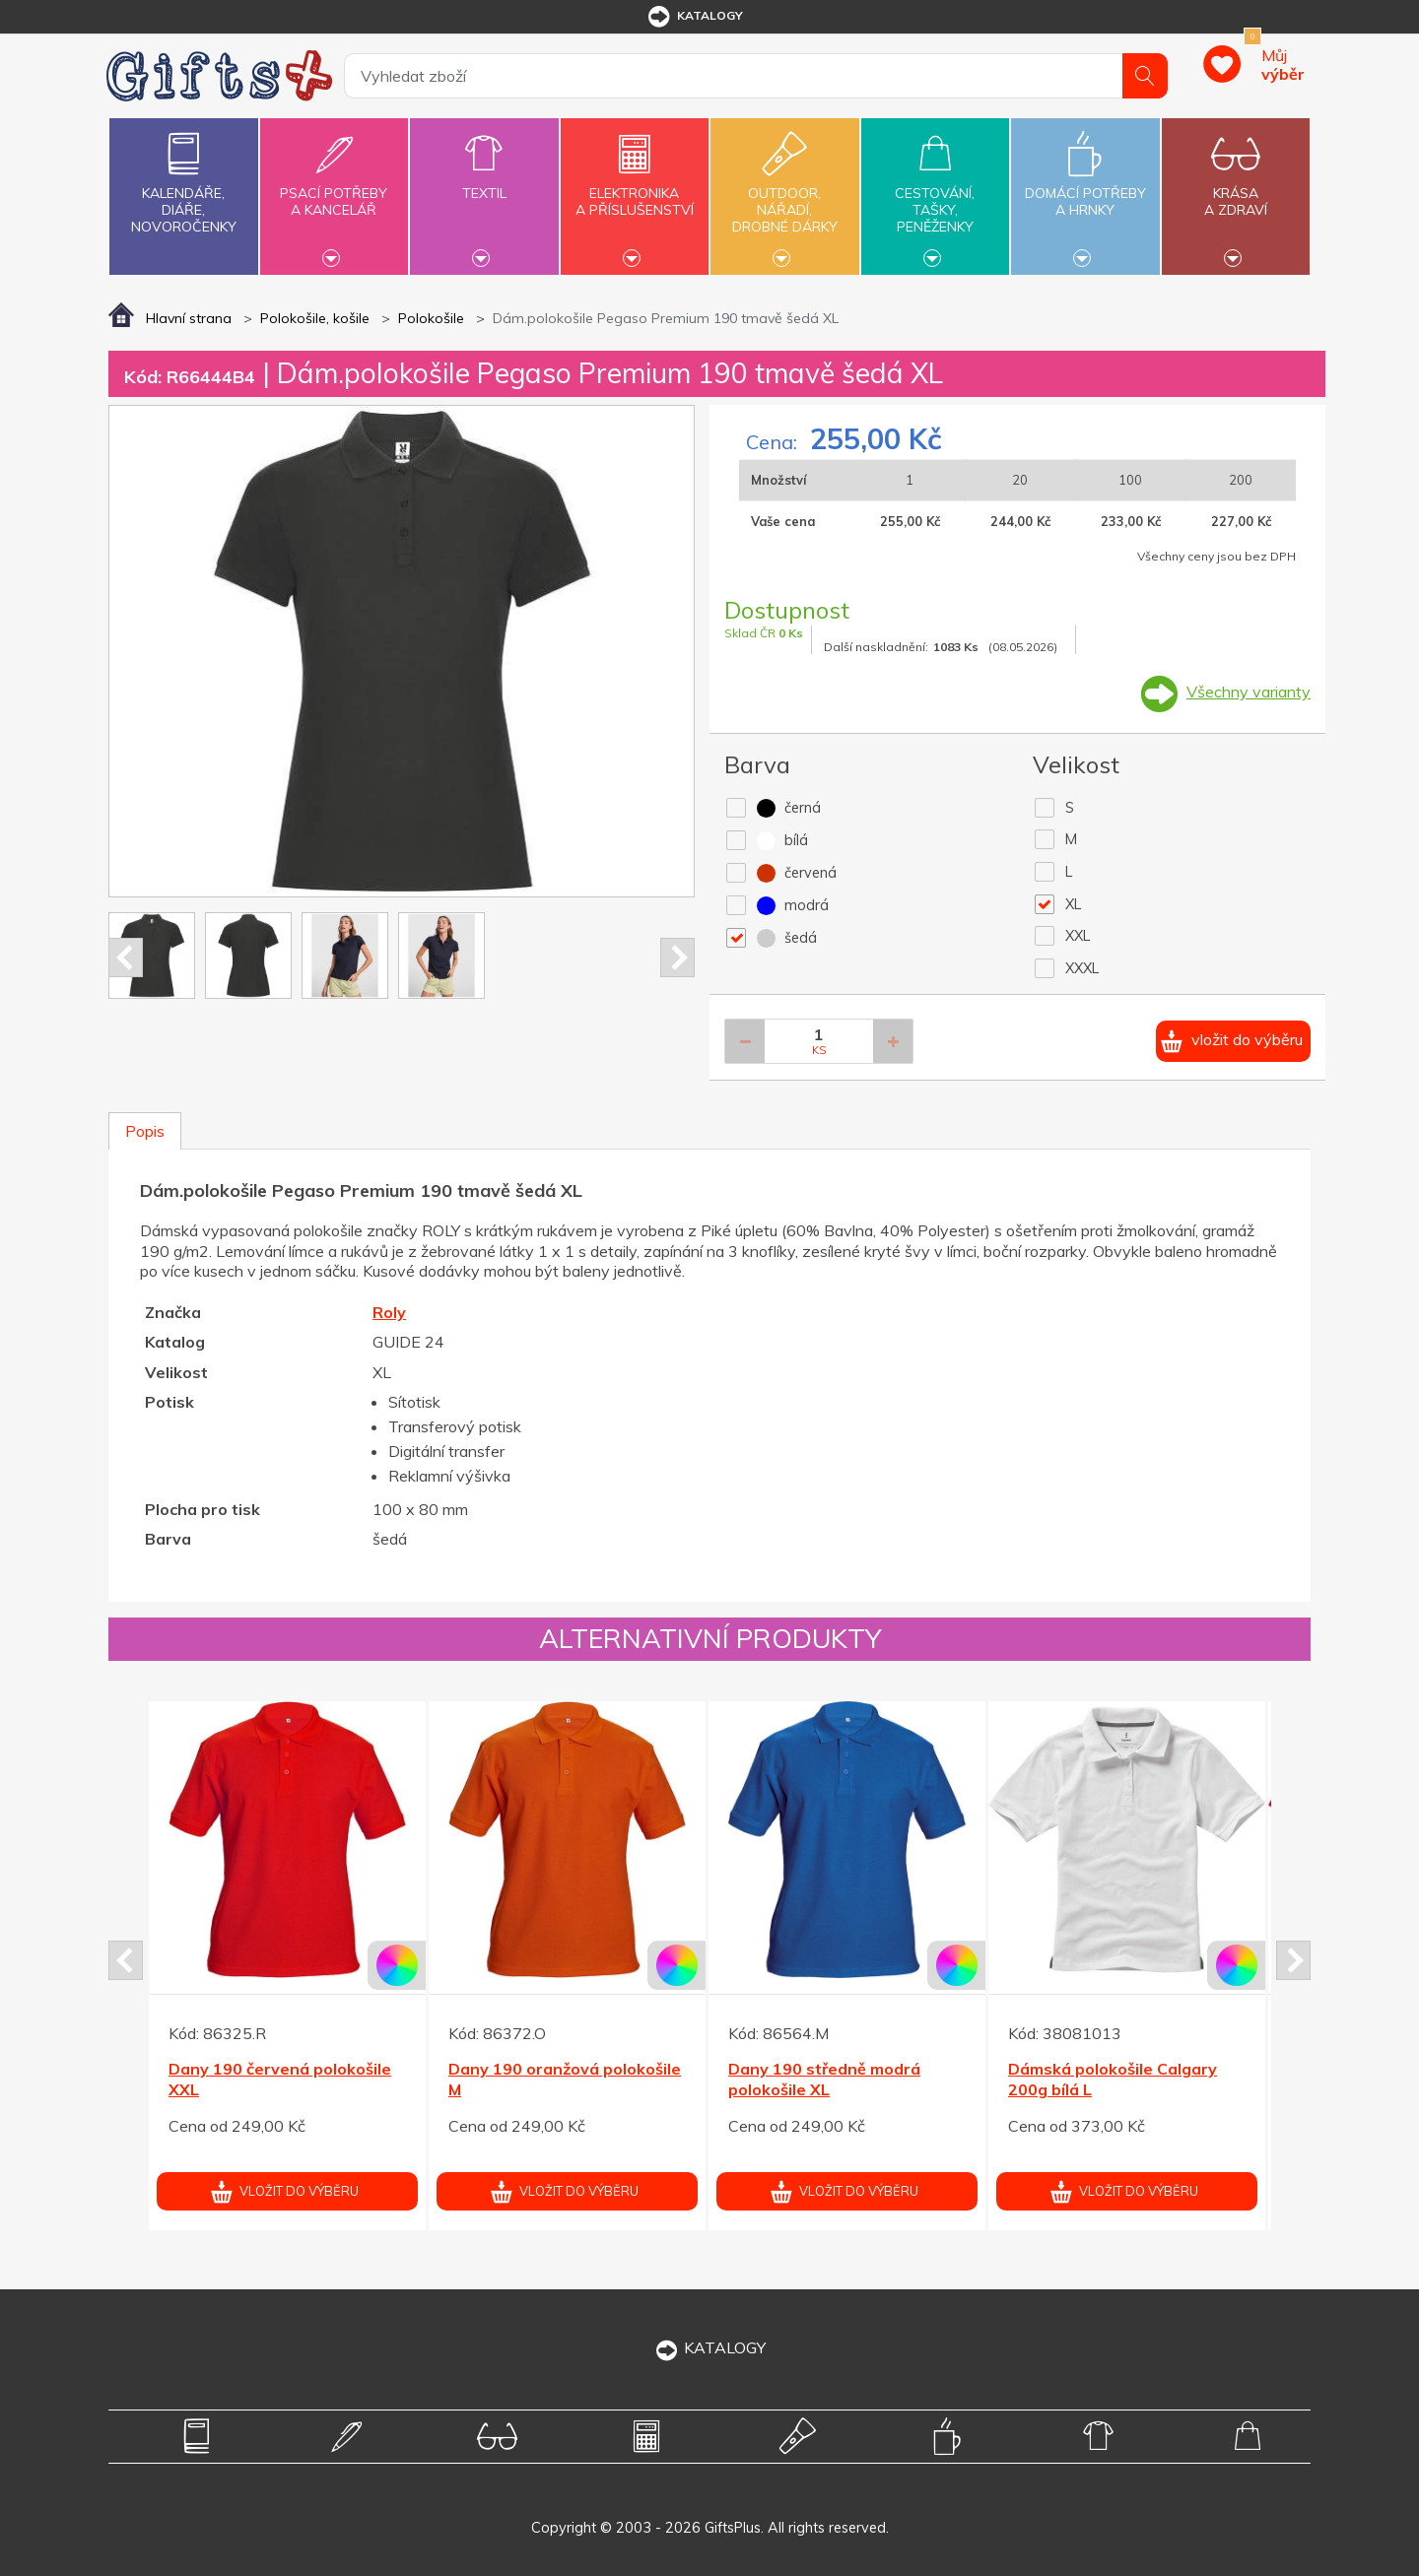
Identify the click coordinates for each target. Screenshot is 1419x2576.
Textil (484, 181)
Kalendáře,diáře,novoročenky (183, 178)
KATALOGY (709, 2347)
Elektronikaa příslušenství (635, 190)
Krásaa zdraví (1236, 190)
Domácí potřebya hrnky (1085, 190)
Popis (145, 1131)
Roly (389, 1312)
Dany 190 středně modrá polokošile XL (824, 2079)
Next (677, 957)
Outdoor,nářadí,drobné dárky (784, 194)
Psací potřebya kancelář (334, 190)
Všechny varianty (1248, 691)
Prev (125, 957)
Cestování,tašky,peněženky (935, 194)
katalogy (694, 17)
